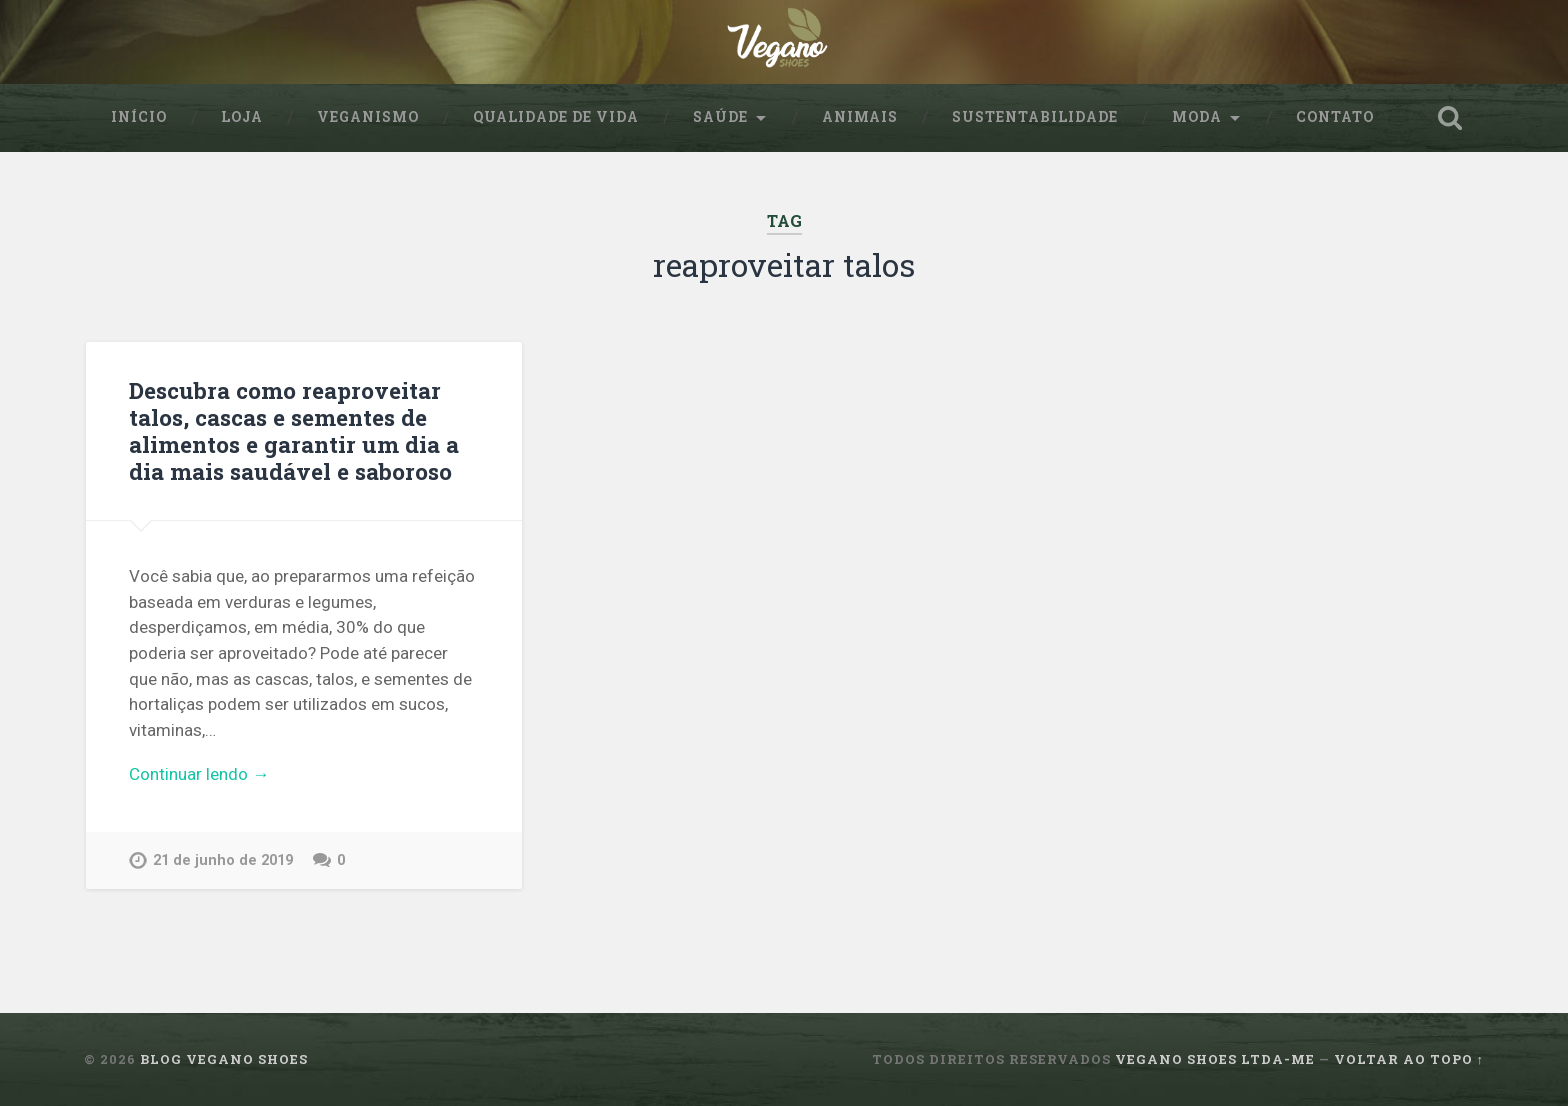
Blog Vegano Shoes (224, 1059)
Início (139, 117)
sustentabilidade (1035, 117)
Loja (242, 117)
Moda (1197, 117)
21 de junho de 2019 (223, 860)
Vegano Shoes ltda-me (1215, 1059)
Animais (860, 117)
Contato (1335, 117)
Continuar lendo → (199, 774)
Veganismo (368, 117)
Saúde (720, 117)
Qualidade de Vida (556, 117)
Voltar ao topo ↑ (1409, 1059)
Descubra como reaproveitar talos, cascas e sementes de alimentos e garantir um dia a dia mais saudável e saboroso (294, 430)
